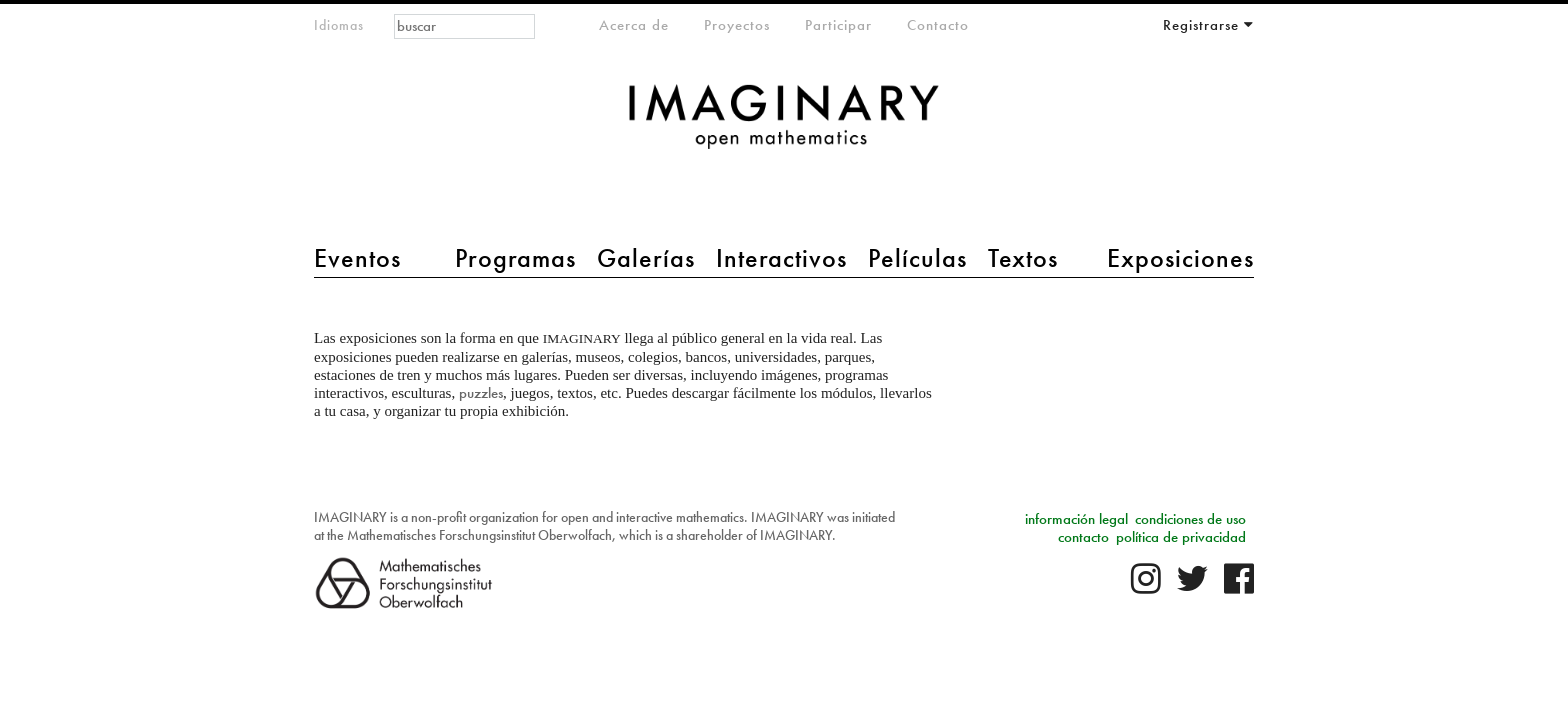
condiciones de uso (1190, 519)
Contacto (938, 25)
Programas (515, 258)
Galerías (646, 258)
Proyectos (737, 25)
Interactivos (781, 258)
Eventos (357, 258)
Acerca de (634, 25)
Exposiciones (1180, 258)
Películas (917, 258)
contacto (1083, 537)
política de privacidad (1181, 537)
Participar (838, 25)
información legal (1076, 519)
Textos (1023, 258)
